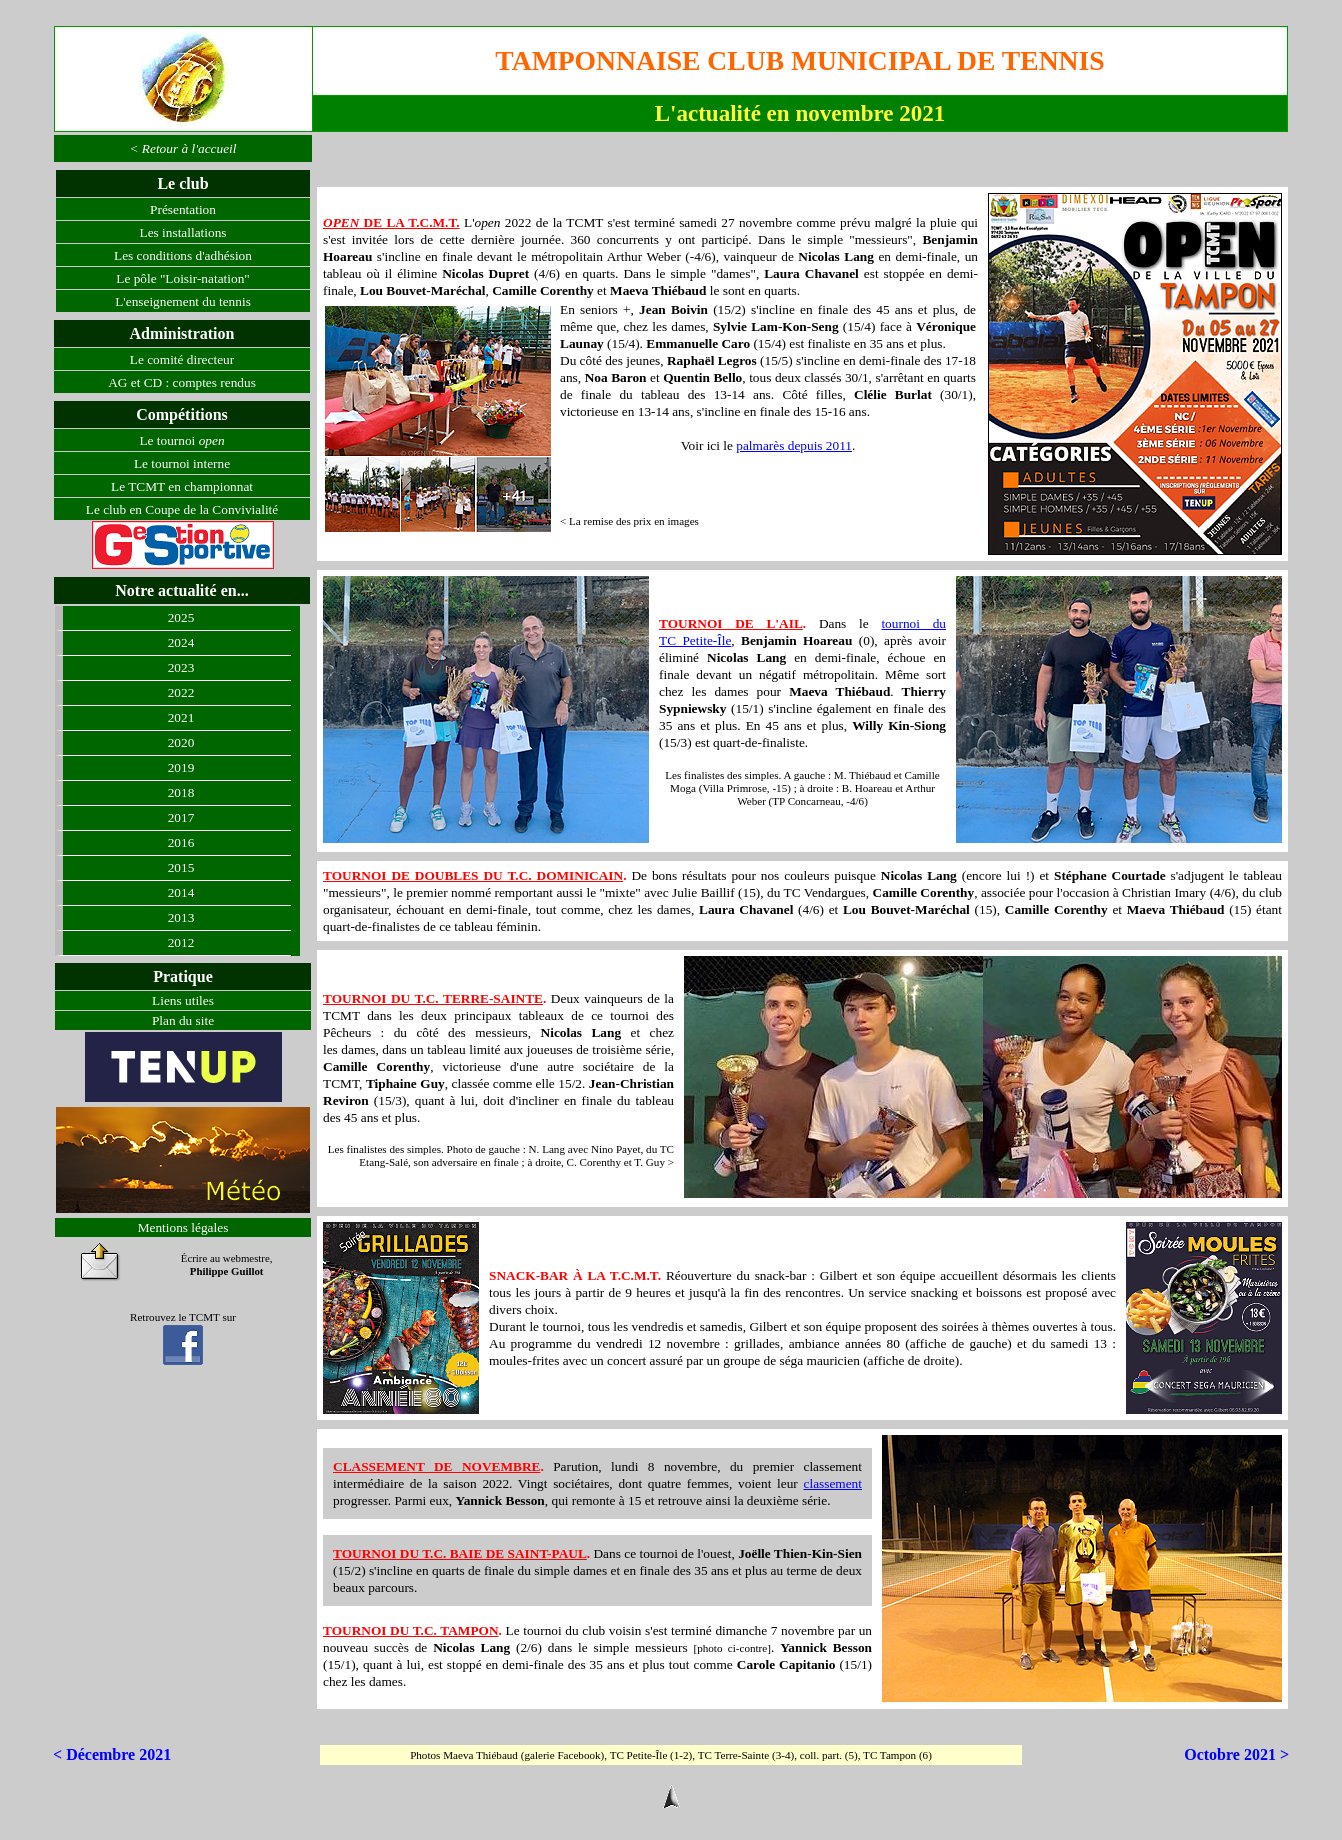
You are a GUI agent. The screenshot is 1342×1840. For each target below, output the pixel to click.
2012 (181, 942)
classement (833, 1483)
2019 (181, 767)
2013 (181, 917)
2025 (181, 617)
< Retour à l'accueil (183, 148)
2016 (181, 842)
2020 (181, 742)
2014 (181, 892)
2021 (181, 717)
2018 (181, 792)
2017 (181, 817)
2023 (181, 667)
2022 (181, 692)
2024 (181, 642)
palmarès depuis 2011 (794, 445)
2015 (181, 867)
